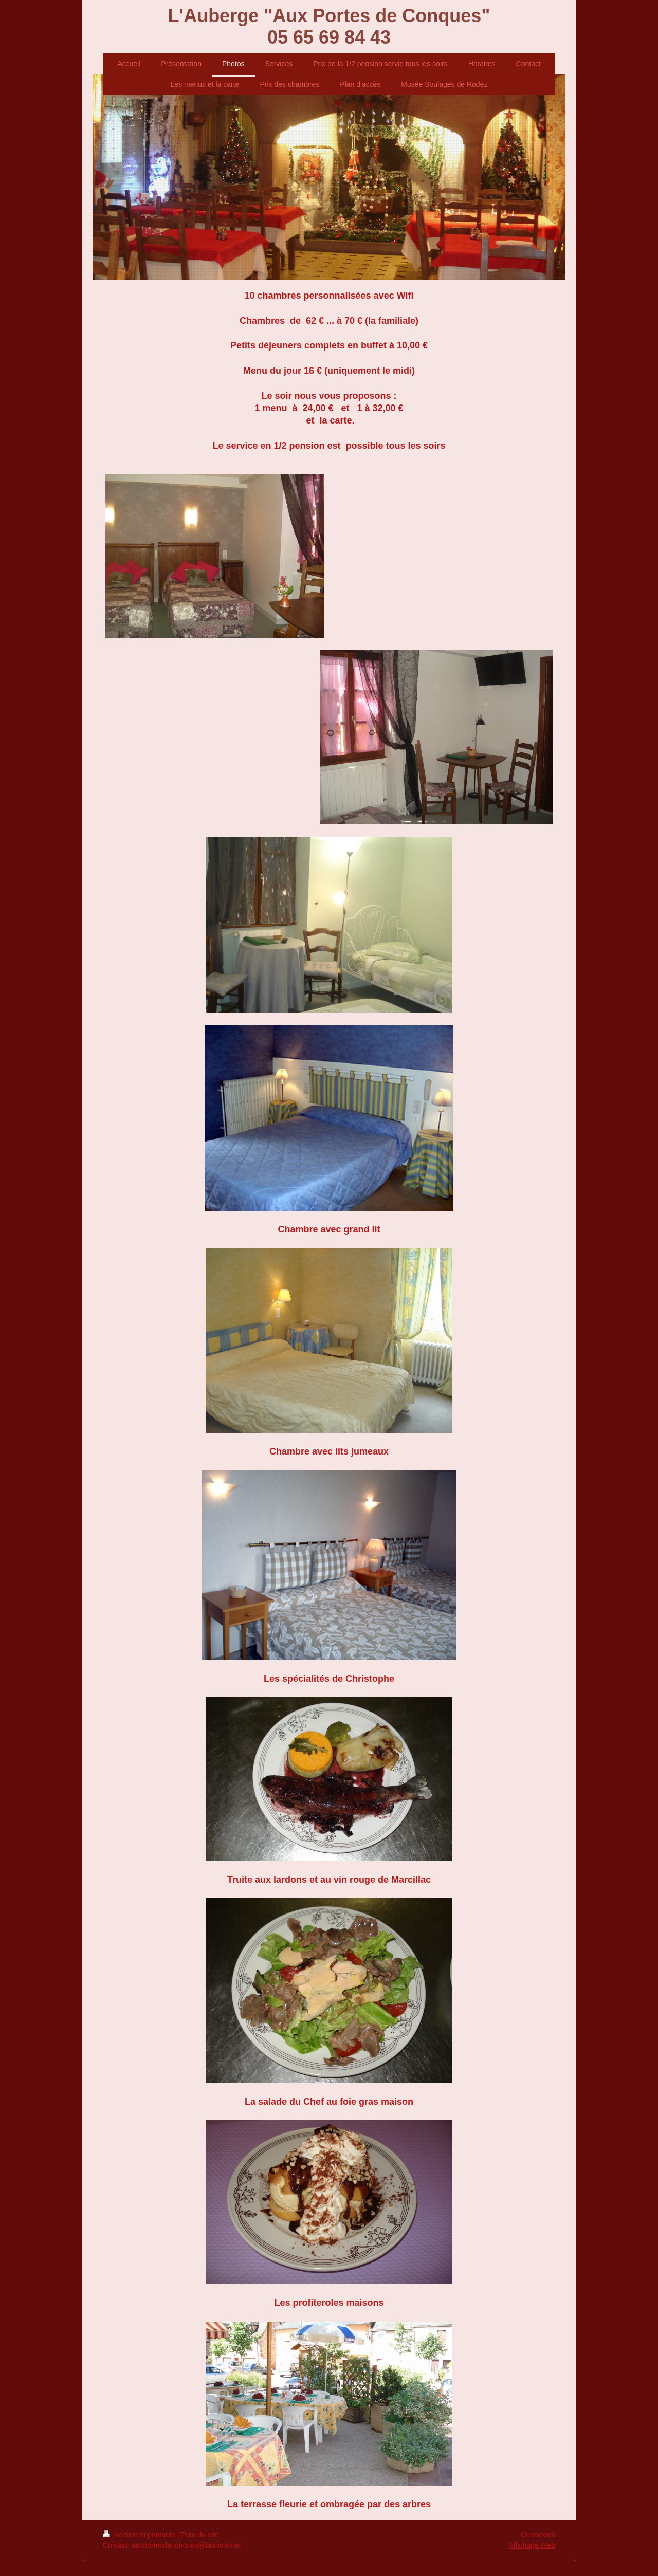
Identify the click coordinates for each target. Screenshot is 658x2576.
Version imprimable (140, 2535)
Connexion (538, 2535)
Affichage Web (531, 2545)
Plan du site (199, 2535)
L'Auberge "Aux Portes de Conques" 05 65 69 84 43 (329, 26)
